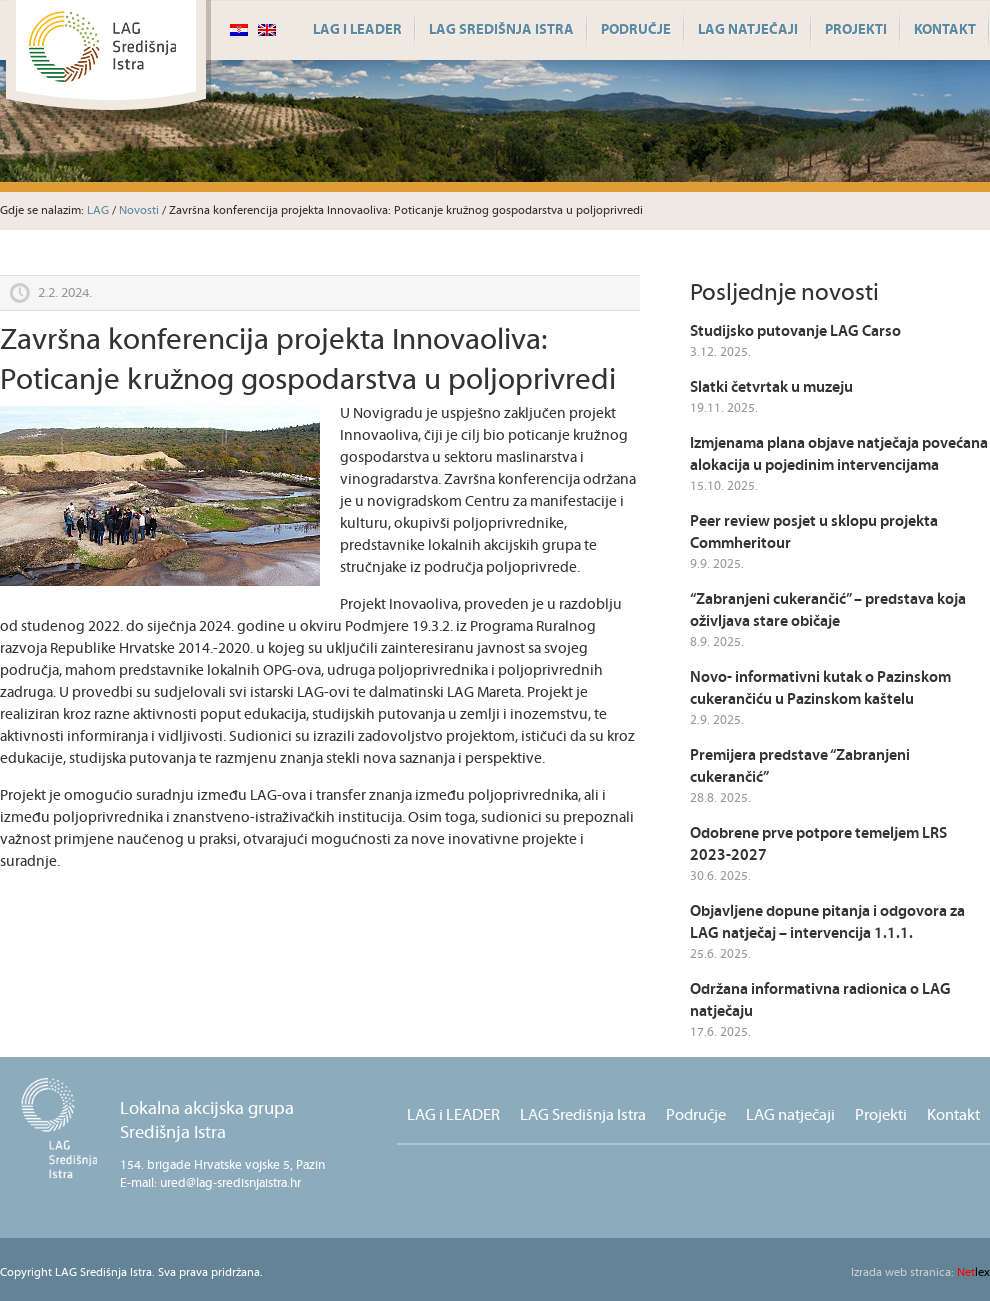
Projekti (856, 30)
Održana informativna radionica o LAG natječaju (820, 1000)
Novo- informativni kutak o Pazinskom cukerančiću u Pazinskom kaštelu (820, 688)
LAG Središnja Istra (501, 30)
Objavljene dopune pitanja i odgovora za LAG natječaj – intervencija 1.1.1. (827, 922)
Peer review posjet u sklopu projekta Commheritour (814, 532)
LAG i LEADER (357, 30)
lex (920, 1272)
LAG (98, 210)
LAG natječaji (748, 30)
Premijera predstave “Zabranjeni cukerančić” (800, 766)
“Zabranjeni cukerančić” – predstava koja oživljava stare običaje (828, 610)
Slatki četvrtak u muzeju (771, 387)
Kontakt (945, 30)
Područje (636, 30)
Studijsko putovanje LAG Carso (795, 331)
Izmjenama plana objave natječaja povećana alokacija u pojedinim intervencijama (839, 454)
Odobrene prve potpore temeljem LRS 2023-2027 (818, 844)
